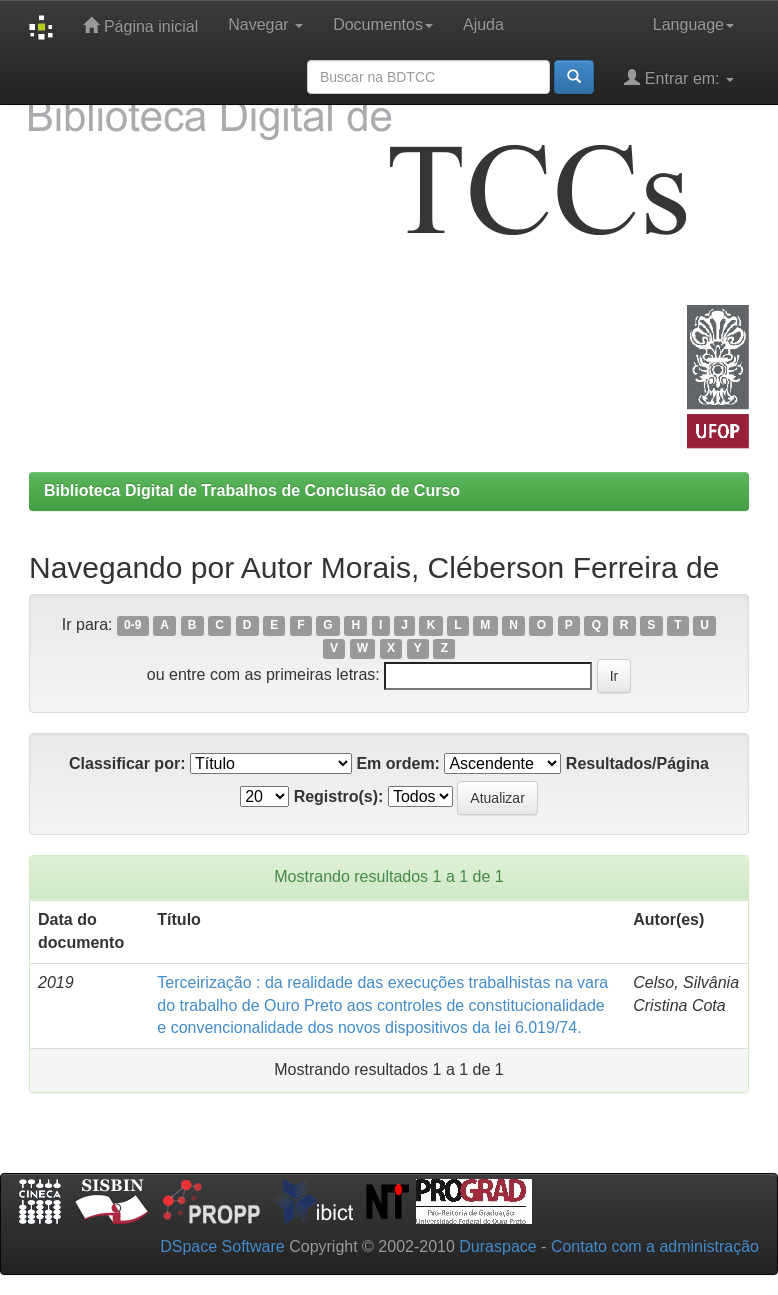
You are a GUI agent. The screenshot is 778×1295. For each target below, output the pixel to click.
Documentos (383, 24)
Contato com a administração (655, 1246)
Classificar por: (127, 763)
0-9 (132, 626)
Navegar (265, 24)
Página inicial (140, 25)
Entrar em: (679, 77)
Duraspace (497, 1246)
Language (693, 24)
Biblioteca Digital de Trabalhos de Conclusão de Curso (252, 490)
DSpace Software (222, 1246)
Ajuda (483, 24)
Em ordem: (398, 763)
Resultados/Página (637, 763)
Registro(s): (339, 796)
